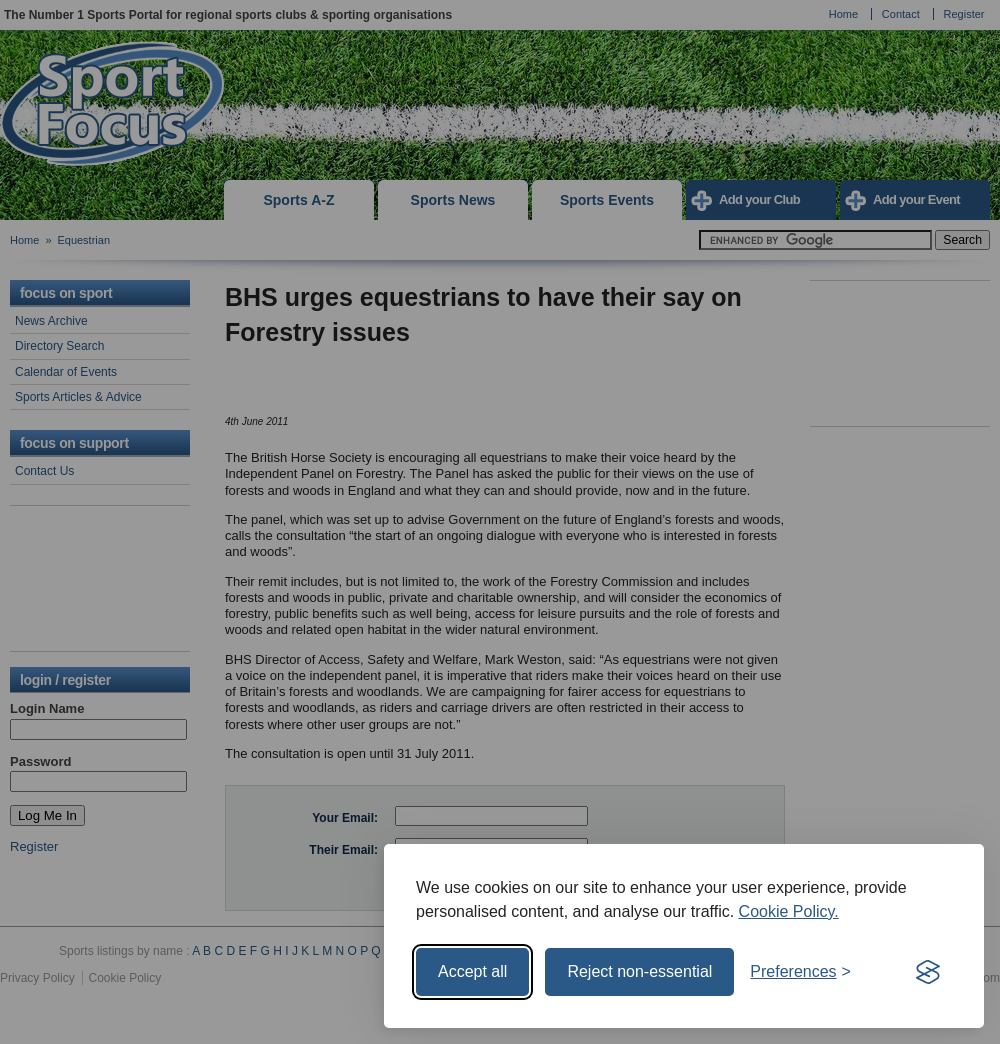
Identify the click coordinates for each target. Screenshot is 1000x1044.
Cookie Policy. (789, 911)
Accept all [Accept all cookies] (472, 971)
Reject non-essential (639, 971)
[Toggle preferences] (800, 972)
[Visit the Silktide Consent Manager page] (928, 972)
